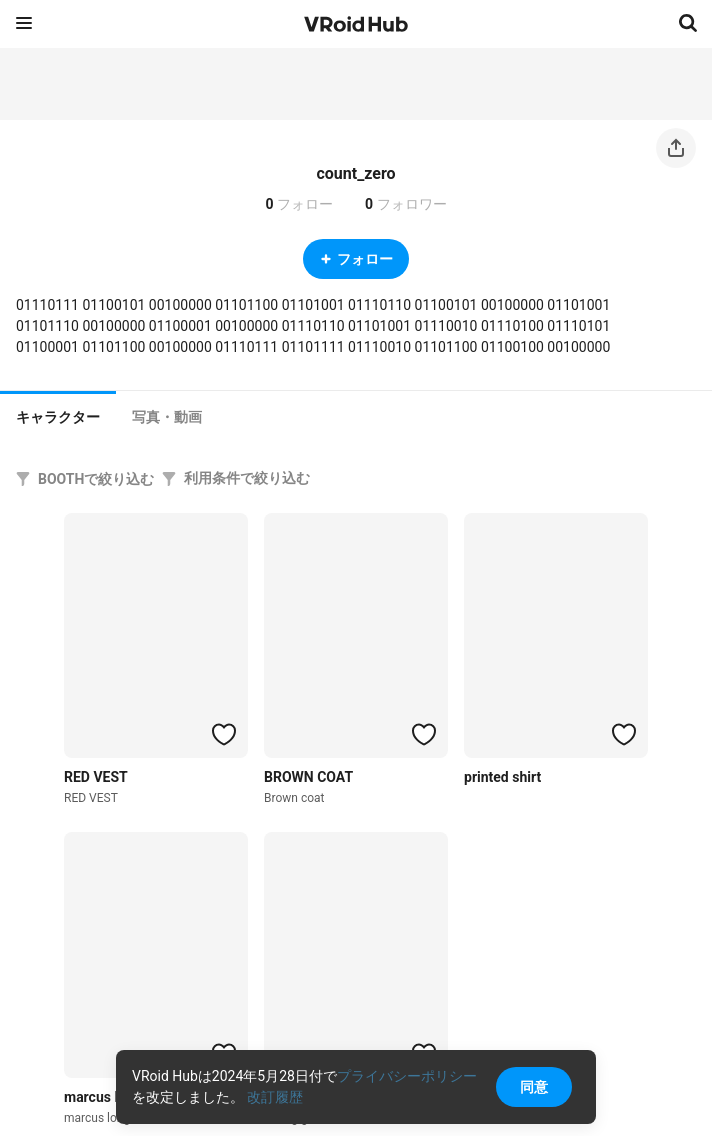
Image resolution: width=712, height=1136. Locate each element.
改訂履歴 (275, 1097)
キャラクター (58, 417)
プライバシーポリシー (407, 1076)
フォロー (356, 259)
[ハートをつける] (224, 734)
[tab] (58, 415)
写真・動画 (167, 417)
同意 (534, 1087)
